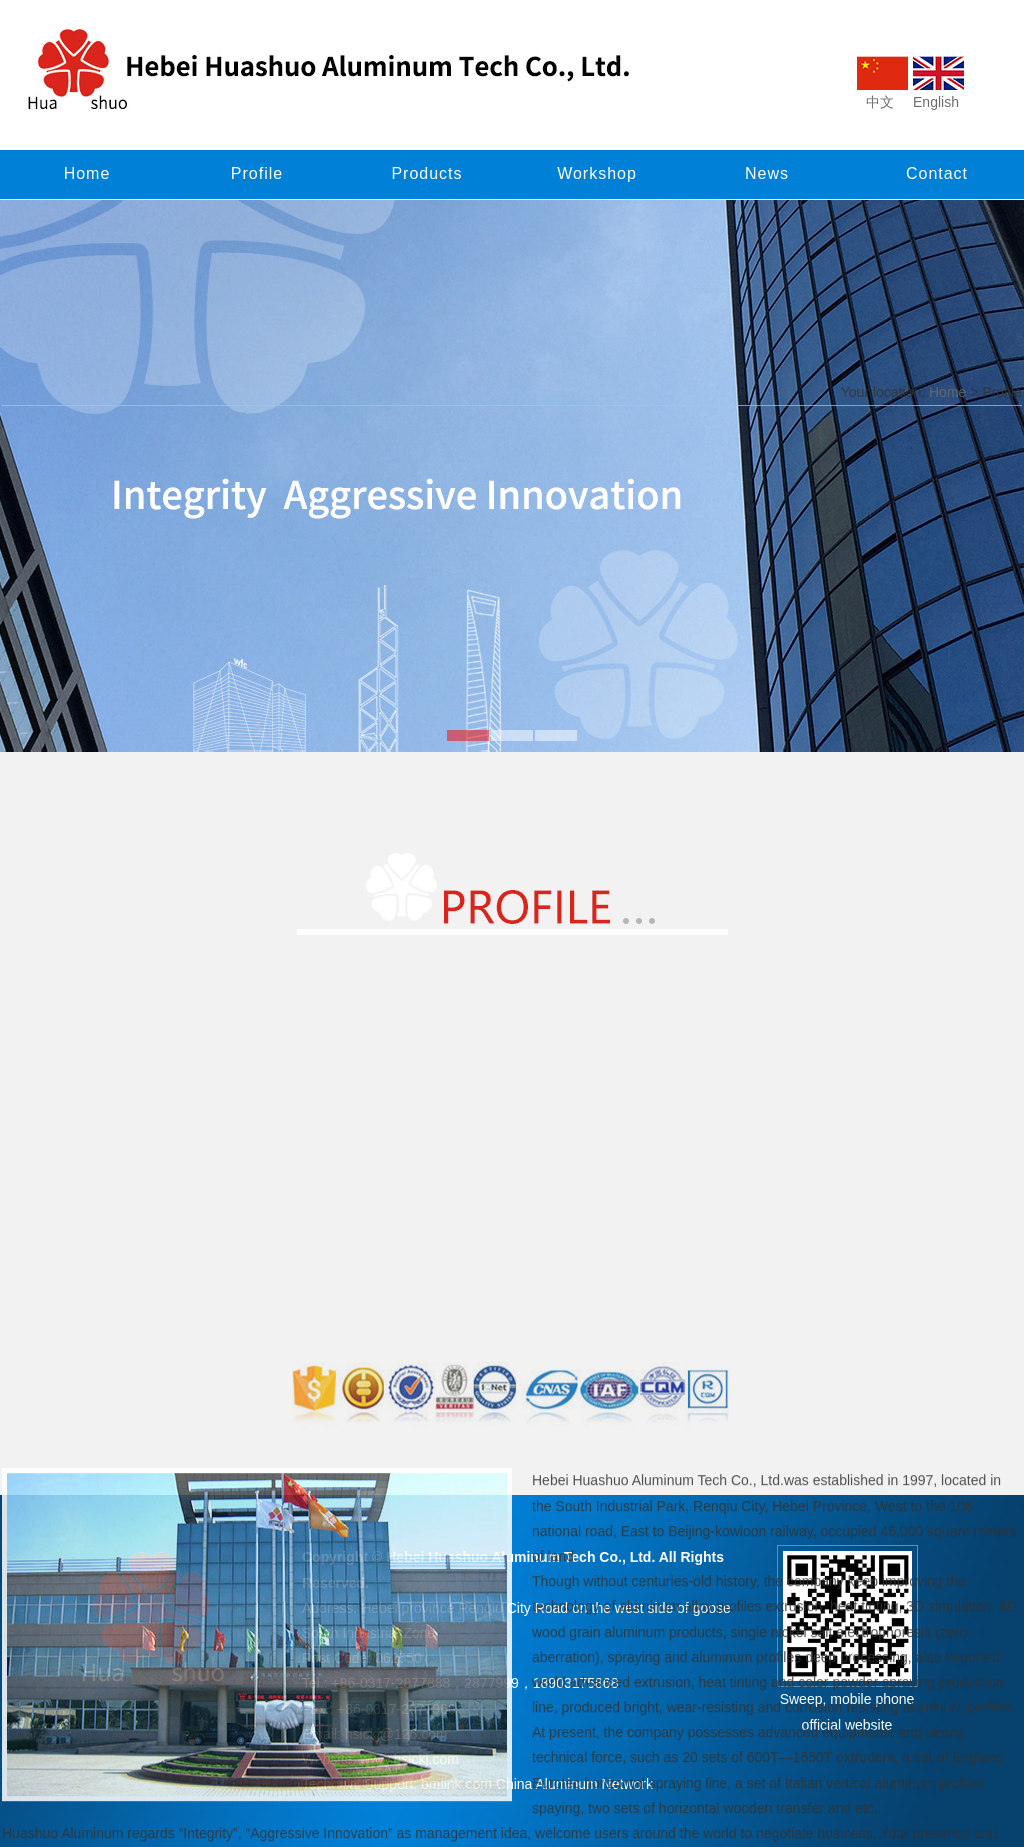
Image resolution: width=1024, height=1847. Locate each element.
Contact (937, 173)
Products (426, 173)
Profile (257, 173)
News (767, 173)
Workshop (597, 173)
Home (87, 173)
